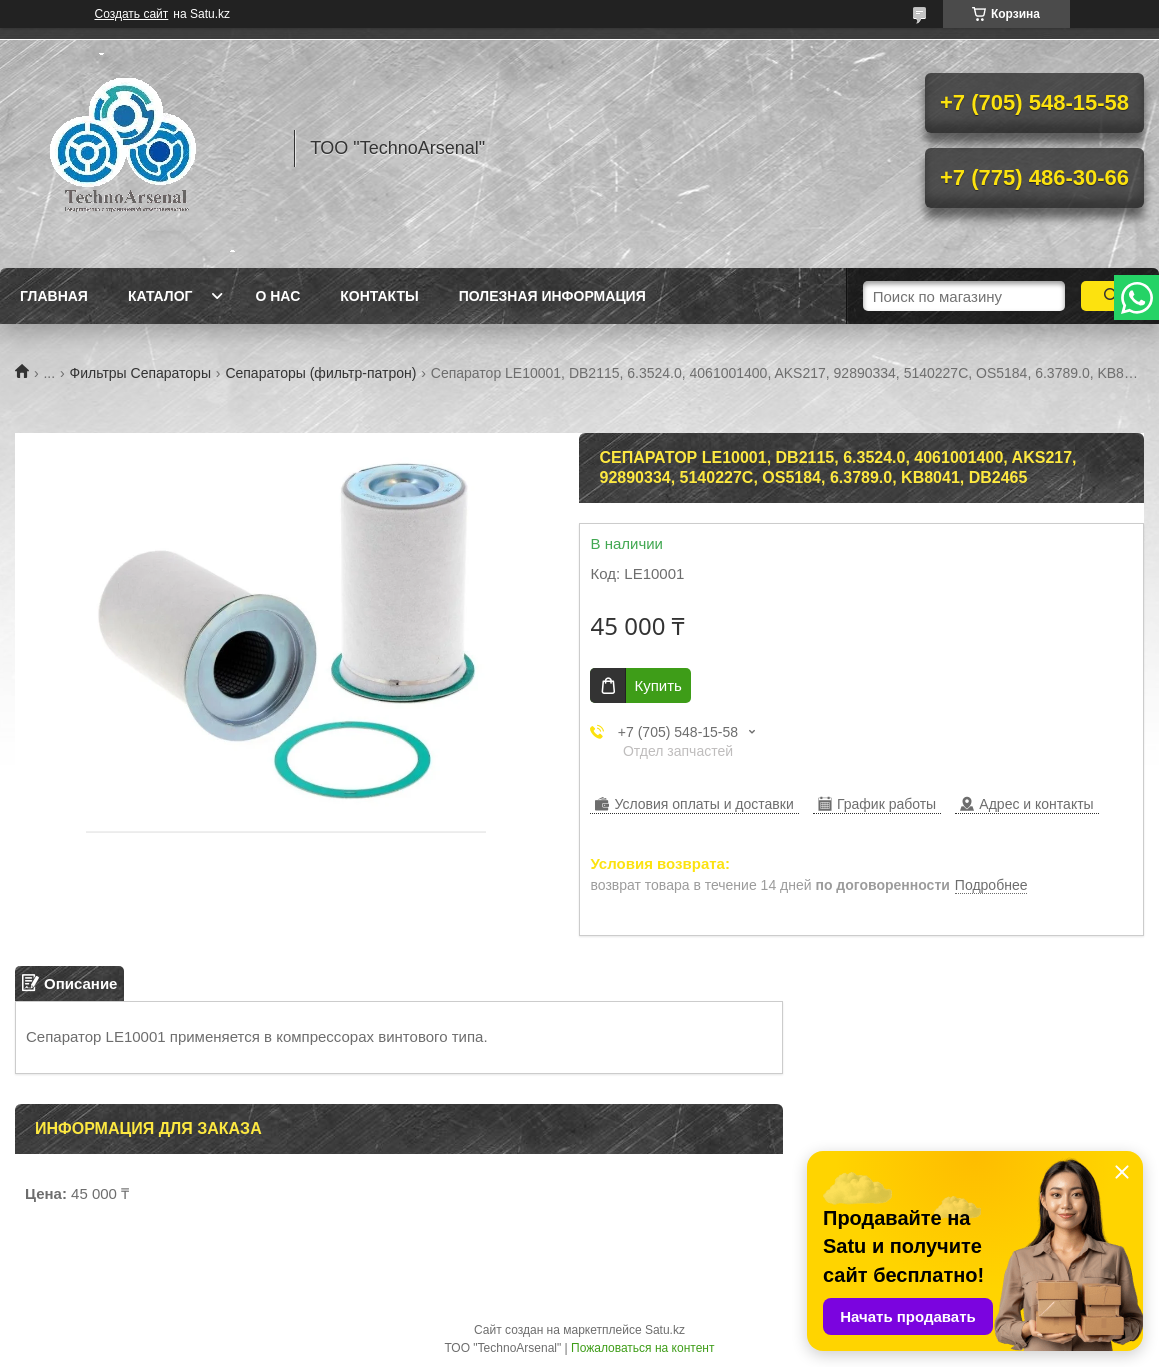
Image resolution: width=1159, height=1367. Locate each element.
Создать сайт (132, 14)
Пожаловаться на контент (642, 1348)
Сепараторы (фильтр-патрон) (320, 373)
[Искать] (1112, 296)
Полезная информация (552, 296)
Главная (54, 296)
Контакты (379, 296)
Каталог (160, 296)
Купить (657, 685)
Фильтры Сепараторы (140, 373)
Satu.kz (665, 1330)
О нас (277, 296)
